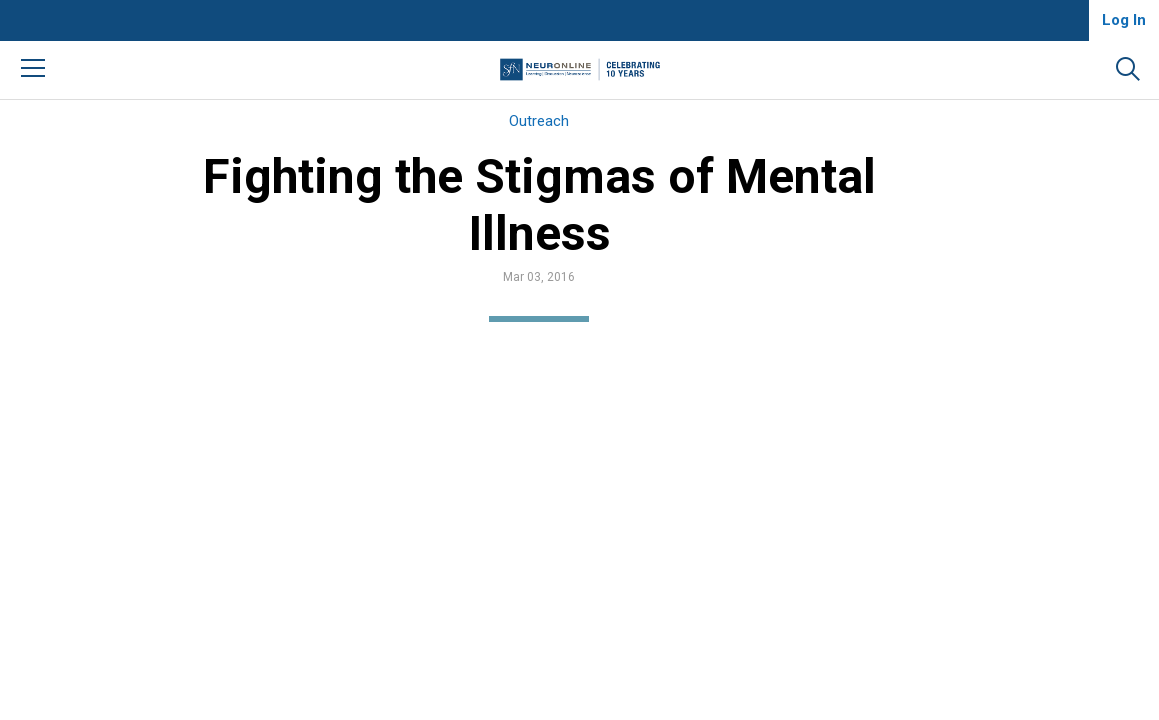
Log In (1124, 20)
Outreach (539, 121)
